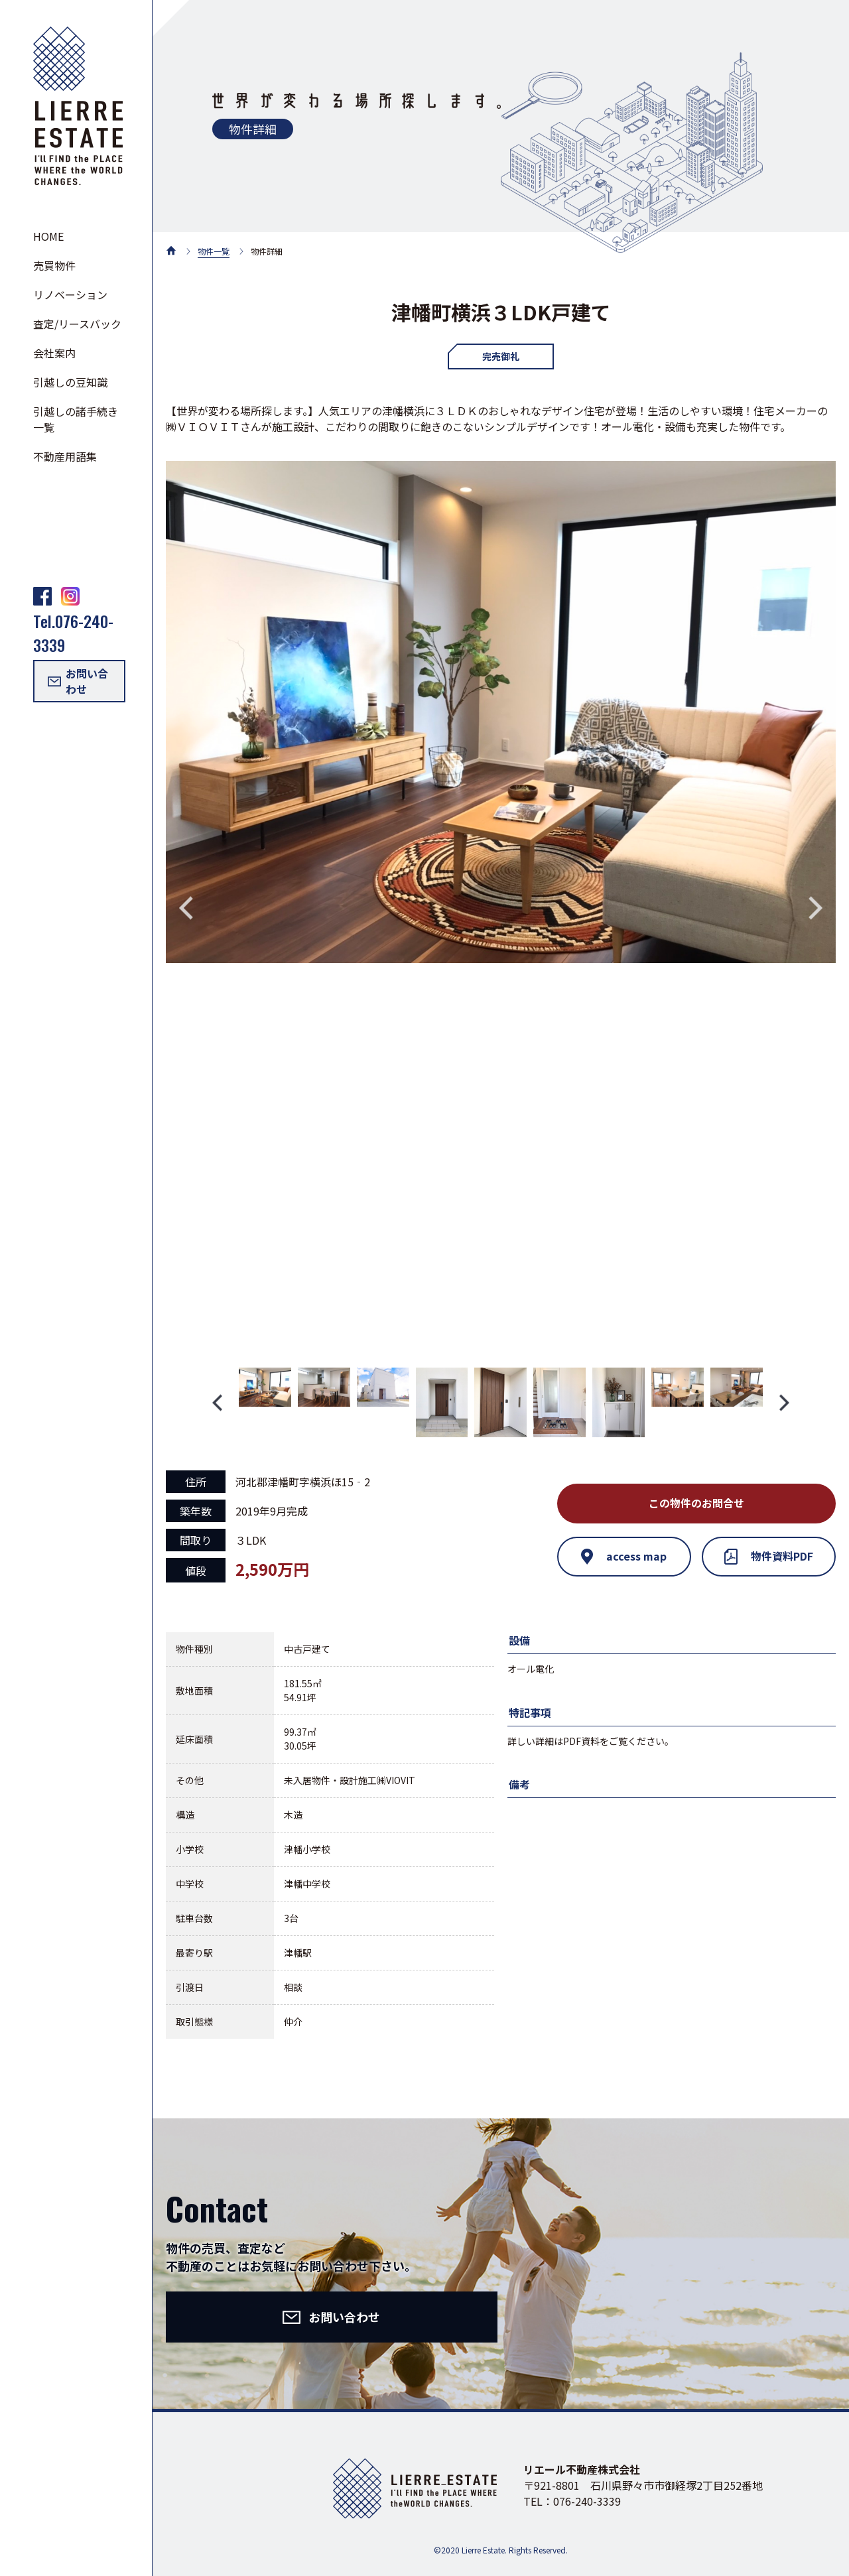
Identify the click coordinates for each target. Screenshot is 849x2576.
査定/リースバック (77, 324)
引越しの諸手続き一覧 (75, 419)
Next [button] (815, 907)
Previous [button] (186, 907)
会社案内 (54, 353)
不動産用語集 (65, 456)
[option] (501, 712)
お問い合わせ (78, 681)
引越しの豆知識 (70, 382)
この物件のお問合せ (696, 1504)
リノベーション (70, 294)
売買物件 (54, 265)
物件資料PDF (768, 1557)
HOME (48, 236)
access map (624, 1557)
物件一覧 (213, 251)
